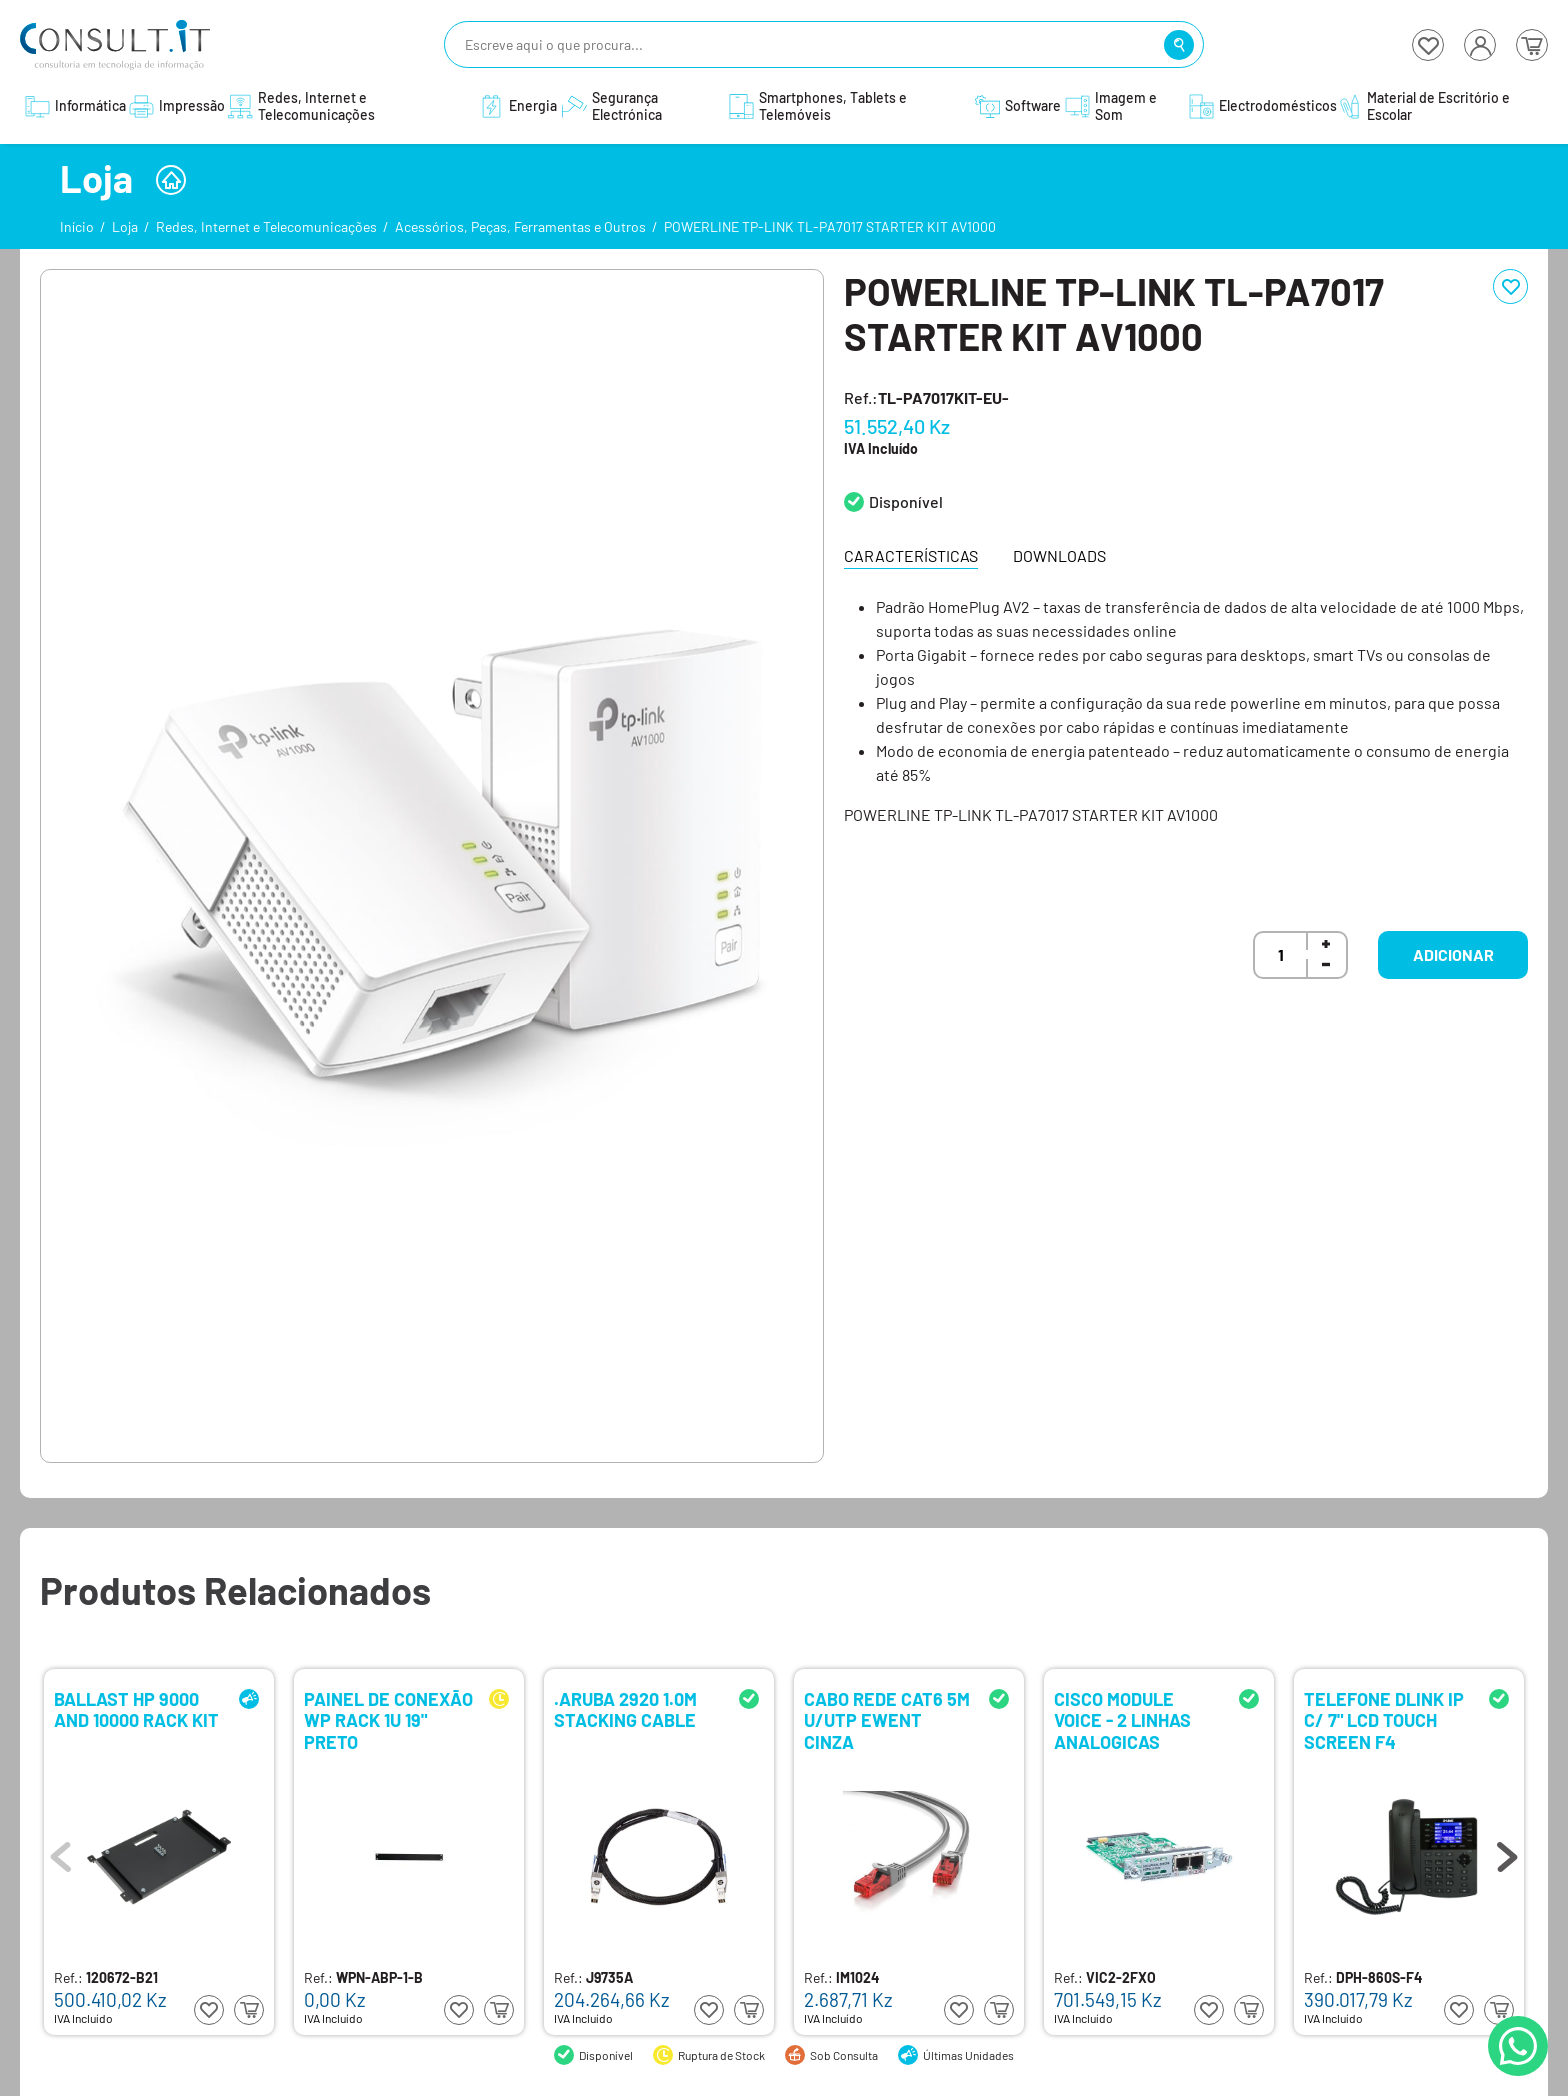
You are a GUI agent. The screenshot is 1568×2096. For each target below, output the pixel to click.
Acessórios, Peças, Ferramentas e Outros (520, 226)
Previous (61, 1852)
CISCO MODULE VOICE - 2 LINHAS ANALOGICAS (1122, 1719)
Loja (125, 226)
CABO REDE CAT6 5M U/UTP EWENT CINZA (887, 1719)
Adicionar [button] (1453, 954)
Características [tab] (911, 555)
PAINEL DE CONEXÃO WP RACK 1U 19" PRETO (388, 1719)
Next (1507, 1852)
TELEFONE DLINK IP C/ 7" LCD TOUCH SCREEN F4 (1384, 1719)
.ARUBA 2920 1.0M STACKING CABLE (625, 1710)
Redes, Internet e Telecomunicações (266, 226)
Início (77, 226)
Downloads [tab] (1059, 555)
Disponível (906, 501)
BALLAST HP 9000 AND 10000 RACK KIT (136, 1710)
